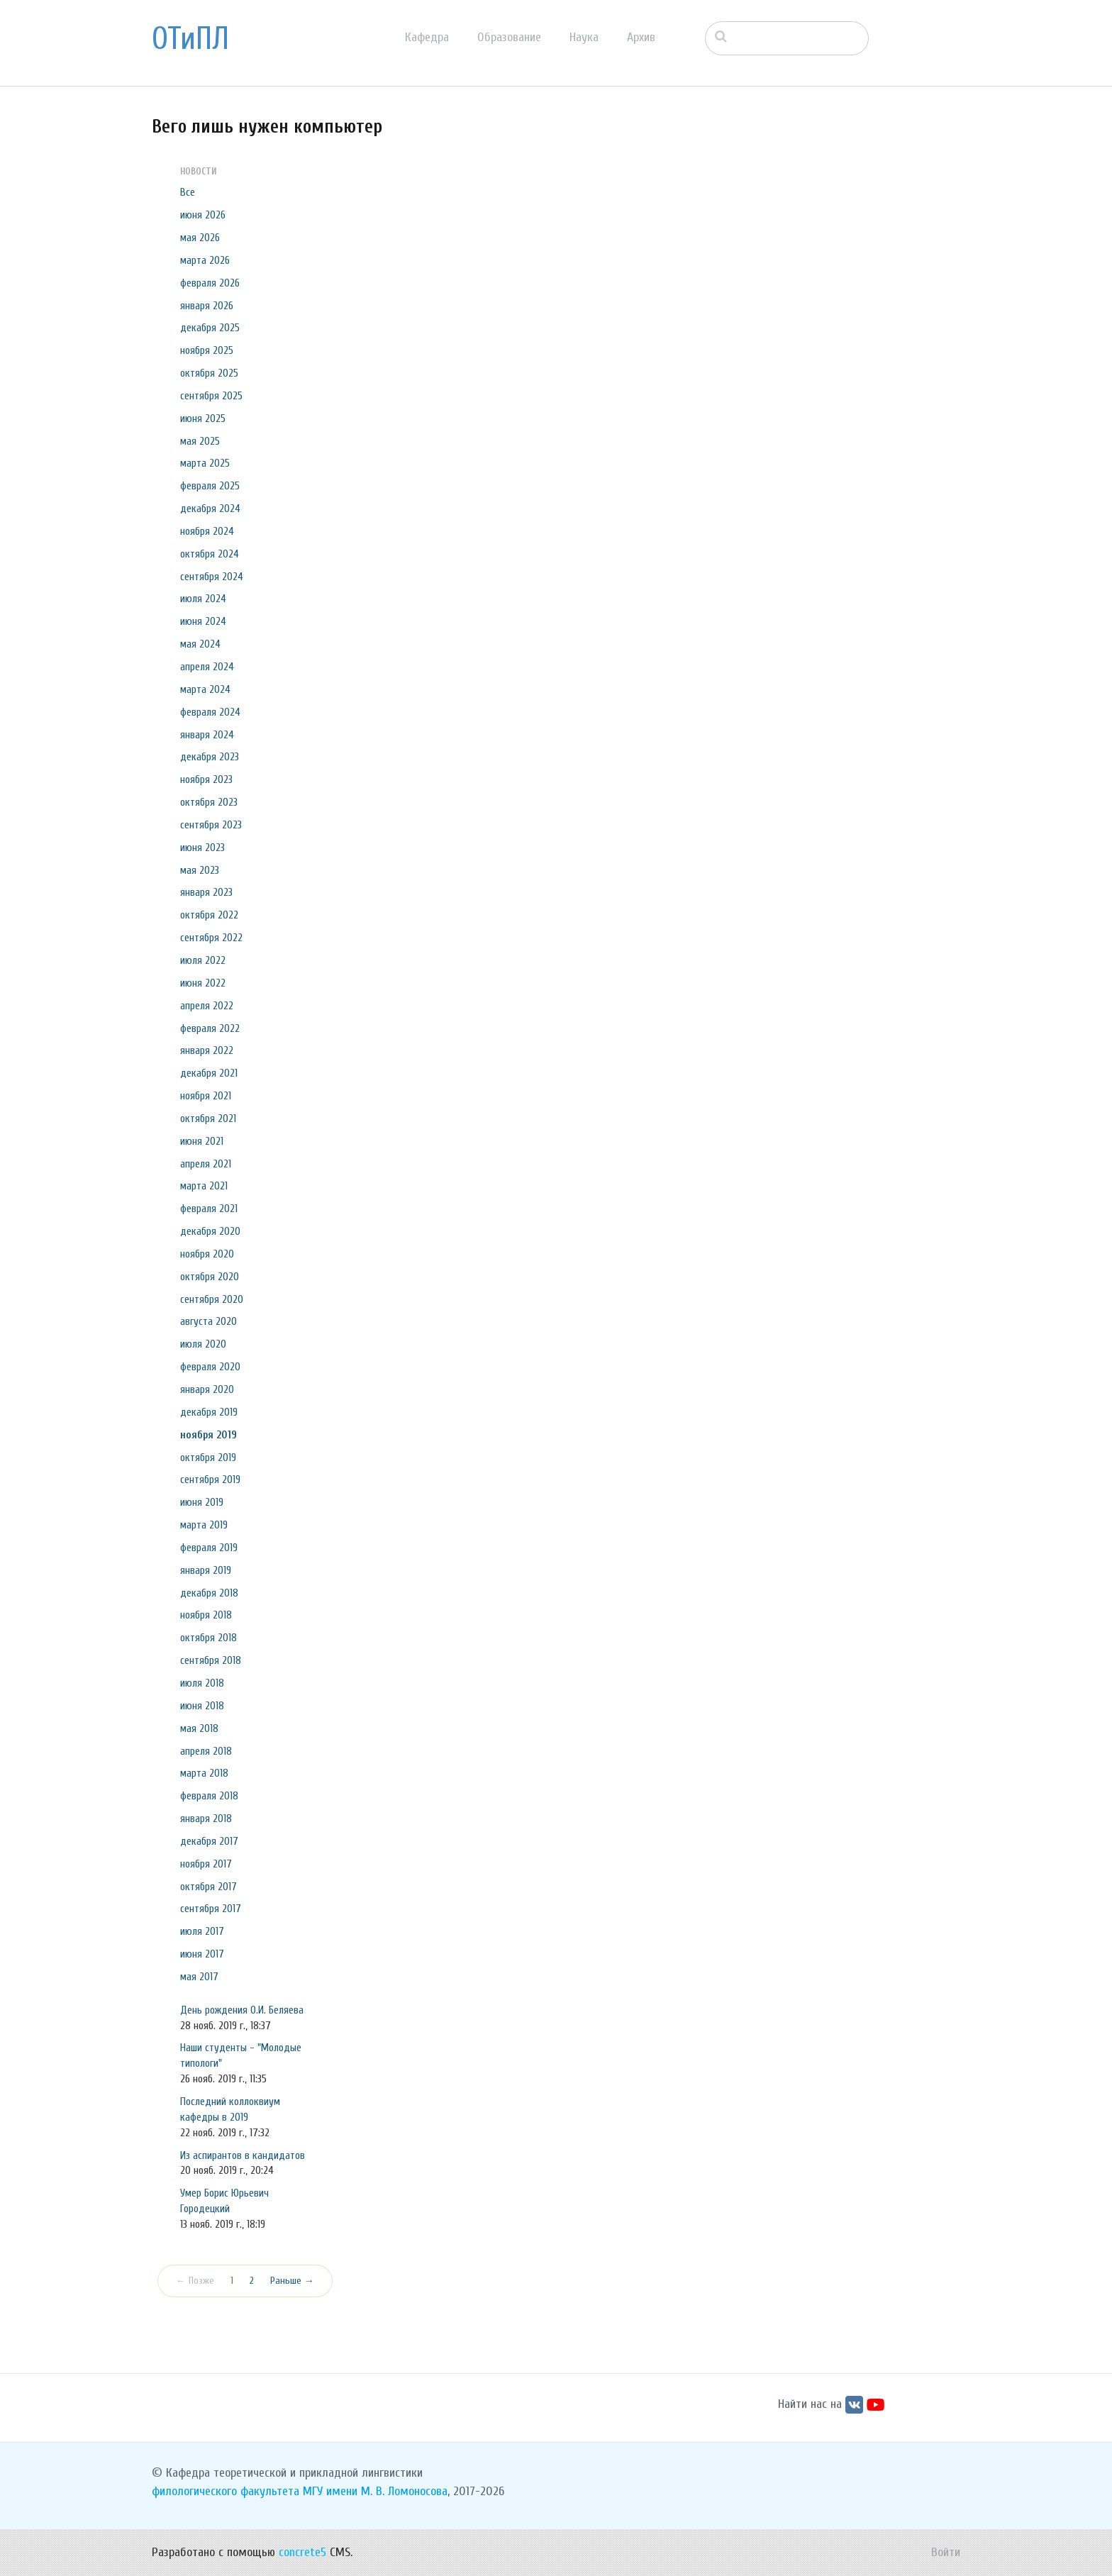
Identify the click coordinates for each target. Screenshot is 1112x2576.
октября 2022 (209, 915)
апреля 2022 (206, 1005)
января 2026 (206, 305)
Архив (641, 37)
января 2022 (206, 1050)
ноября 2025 (206, 350)
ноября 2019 (208, 1434)
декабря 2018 (209, 1593)
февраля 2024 (210, 712)
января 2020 (207, 1389)
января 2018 (206, 1818)
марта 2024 (205, 689)
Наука (584, 37)
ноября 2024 (207, 531)
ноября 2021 (205, 1095)
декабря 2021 (209, 1073)
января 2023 (206, 892)
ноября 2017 (206, 1864)
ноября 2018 (206, 1615)
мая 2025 (200, 441)
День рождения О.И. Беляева (242, 2010)
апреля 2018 (206, 1751)
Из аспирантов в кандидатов (242, 2155)
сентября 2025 (211, 395)
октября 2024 (209, 554)
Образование (509, 37)
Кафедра (427, 37)
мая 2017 (199, 1976)
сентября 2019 (210, 1479)
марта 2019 (204, 1525)
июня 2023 (202, 847)
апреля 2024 (207, 666)
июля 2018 (202, 1683)
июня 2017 (202, 1954)
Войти (945, 2552)
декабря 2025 (210, 327)
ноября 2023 (206, 779)
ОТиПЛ (190, 39)
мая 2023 (199, 870)
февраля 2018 (209, 1795)
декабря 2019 (209, 1412)
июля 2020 (203, 1344)
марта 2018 (204, 1773)
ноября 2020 (207, 1254)
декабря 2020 (210, 1231)
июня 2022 (203, 983)
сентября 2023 (211, 824)
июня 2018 (202, 1705)
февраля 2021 (209, 1208)
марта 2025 (205, 463)
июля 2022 (203, 960)
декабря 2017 (209, 1841)
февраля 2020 (210, 1366)
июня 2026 (203, 215)
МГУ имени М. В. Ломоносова (375, 2491)
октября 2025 (209, 373)
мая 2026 (200, 237)
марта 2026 (205, 260)
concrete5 (302, 2552)
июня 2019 (201, 1502)
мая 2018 (199, 1728)
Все (187, 192)
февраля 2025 (210, 485)
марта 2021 (204, 1185)
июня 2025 (203, 418)
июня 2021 (201, 1141)
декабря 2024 (210, 508)
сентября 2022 (211, 937)
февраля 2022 (210, 1028)
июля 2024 (203, 598)
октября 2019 (208, 1457)
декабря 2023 (209, 756)
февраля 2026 (210, 283)
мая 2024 (200, 644)
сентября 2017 (210, 1908)
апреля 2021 (205, 1163)
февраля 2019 (209, 1547)
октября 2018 (208, 1637)
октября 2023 (209, 802)
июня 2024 (203, 621)
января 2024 (207, 734)
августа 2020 (208, 1321)
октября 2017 (208, 1886)
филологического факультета (225, 2491)
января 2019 (205, 1570)
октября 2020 (209, 1276)
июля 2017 (202, 1931)
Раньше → (292, 2281)
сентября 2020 (211, 1299)
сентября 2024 (211, 576)
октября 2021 (208, 1118)
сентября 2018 (210, 1660)
